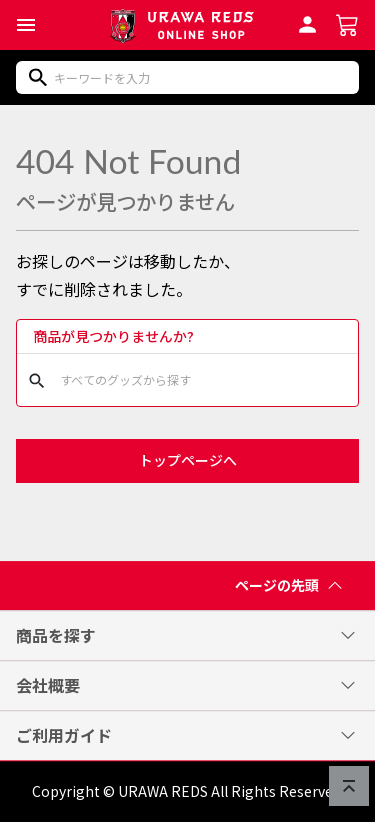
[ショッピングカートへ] (347, 23)
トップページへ (188, 460)
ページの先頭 (293, 588)
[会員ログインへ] (307, 22)
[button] (26, 25)
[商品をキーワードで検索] (187, 77)
